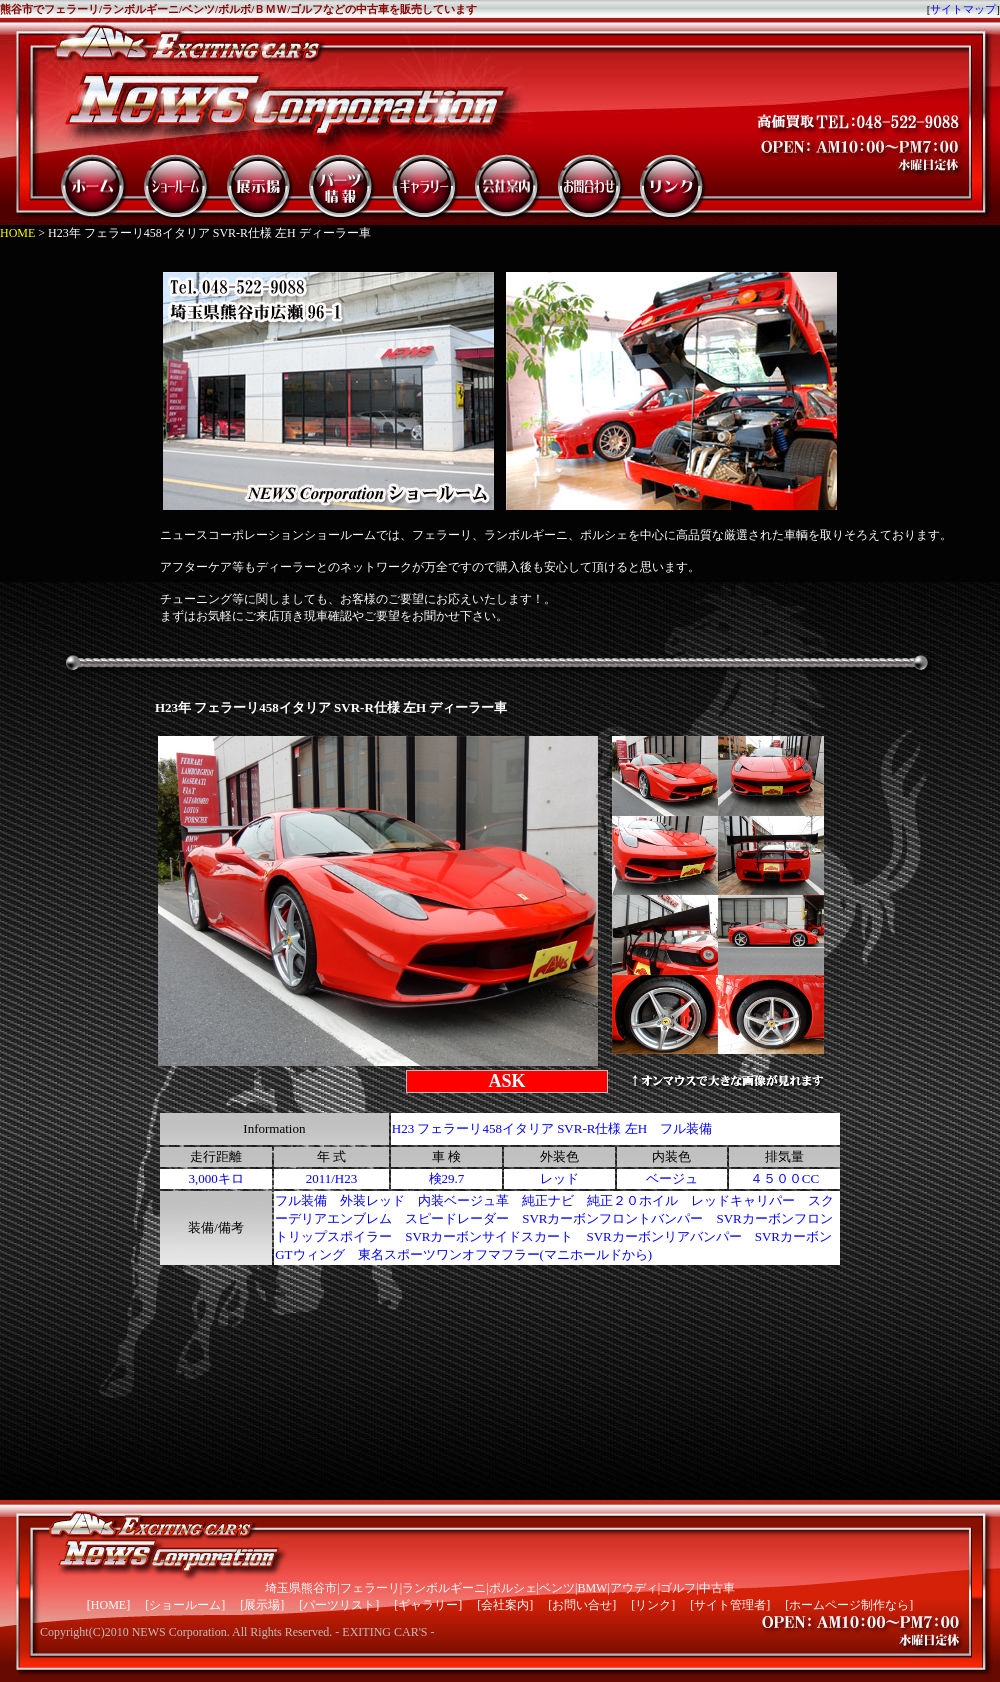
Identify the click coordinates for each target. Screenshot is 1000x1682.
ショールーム (185, 1605)
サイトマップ (963, 9)
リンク (653, 1605)
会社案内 (505, 1605)
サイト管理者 (730, 1605)
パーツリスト (339, 1605)
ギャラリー (428, 1605)
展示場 (262, 1605)
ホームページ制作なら (849, 1605)
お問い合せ (582, 1605)
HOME (17, 233)
